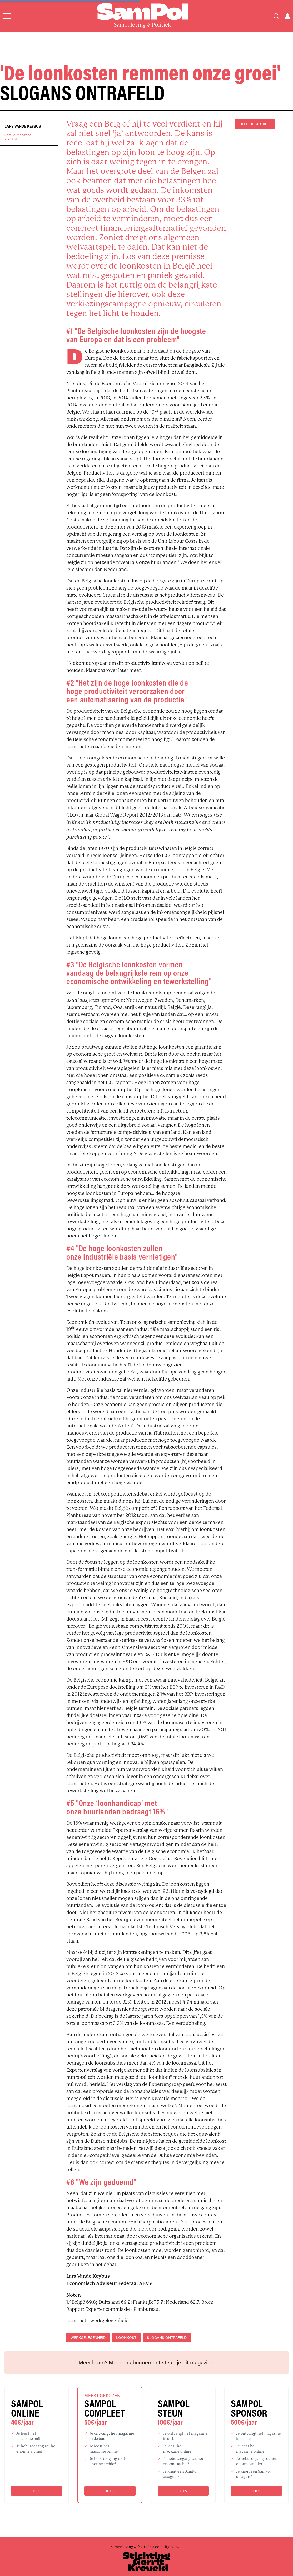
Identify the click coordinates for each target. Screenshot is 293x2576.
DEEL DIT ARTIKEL (255, 124)
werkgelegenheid (88, 2337)
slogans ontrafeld (167, 2337)
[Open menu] (7, 16)
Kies (36, 2490)
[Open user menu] (287, 16)
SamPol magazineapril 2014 (17, 137)
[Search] (276, 16)
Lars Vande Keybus (22, 126)
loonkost (126, 2337)
